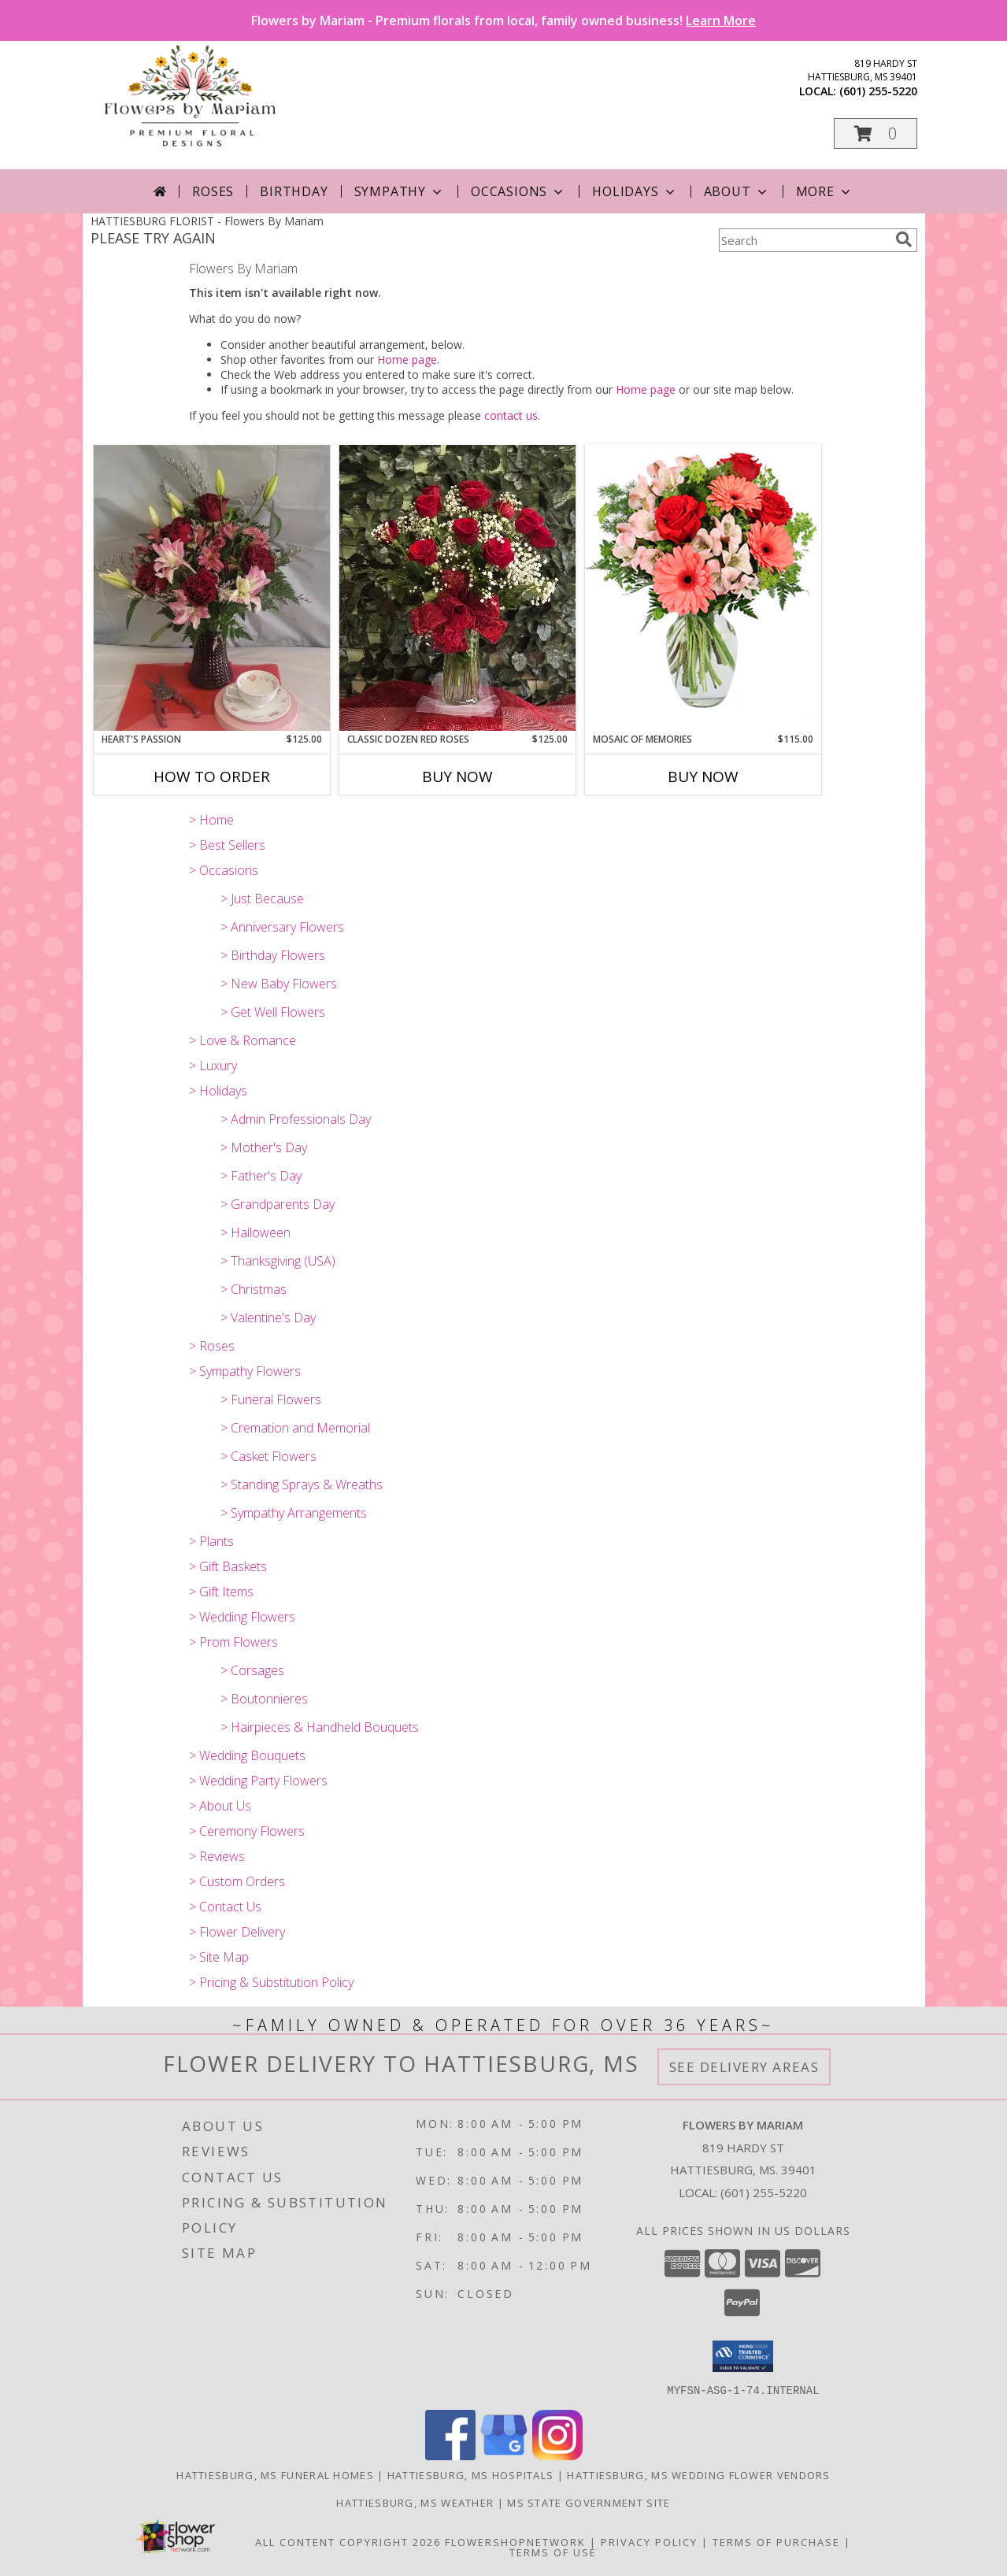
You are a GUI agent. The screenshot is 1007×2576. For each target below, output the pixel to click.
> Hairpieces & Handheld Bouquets (319, 1727)
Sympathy (399, 191)
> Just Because (262, 898)
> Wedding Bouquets (247, 1755)
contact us (511, 415)
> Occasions (223, 870)
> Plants (211, 1541)
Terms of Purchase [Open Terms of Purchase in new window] (776, 2541)
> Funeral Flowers (270, 1399)
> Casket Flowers (268, 1456)
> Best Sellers (227, 845)
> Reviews (217, 1856)
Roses (213, 191)
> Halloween (255, 1232)
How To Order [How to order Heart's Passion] (212, 776)
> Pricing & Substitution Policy (271, 1982)
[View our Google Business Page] (504, 2455)
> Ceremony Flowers (247, 1831)
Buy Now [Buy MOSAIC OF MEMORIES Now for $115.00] (703, 776)
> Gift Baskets (228, 1566)
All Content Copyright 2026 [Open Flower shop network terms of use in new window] (348, 2541)
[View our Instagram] (557, 2455)
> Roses (212, 1346)
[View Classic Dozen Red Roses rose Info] (457, 588)
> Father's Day (261, 1175)
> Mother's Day (263, 1147)
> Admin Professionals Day (295, 1119)
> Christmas (253, 1289)
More (824, 191)
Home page (407, 359)
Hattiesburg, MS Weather (415, 2502)
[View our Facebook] (450, 2455)
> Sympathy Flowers (245, 1371)
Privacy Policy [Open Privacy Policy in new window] (649, 2541)
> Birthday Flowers (272, 955)
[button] (875, 133)
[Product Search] (804, 240)
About (737, 191)
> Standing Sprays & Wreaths (301, 1484)
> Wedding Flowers (242, 1616)
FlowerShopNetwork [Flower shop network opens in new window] (515, 2541)
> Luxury (213, 1065)
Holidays (634, 191)
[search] (903, 239)
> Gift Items (221, 1591)
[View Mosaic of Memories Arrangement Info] (703, 588)
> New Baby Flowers (278, 983)
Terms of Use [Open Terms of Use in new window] (553, 2551)
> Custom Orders (237, 1881)
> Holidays (218, 1090)
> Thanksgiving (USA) (277, 1260)
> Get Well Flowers (272, 1012)
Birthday (294, 191)
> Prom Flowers (233, 1642)
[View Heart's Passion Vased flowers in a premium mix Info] (212, 588)
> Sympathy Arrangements (293, 1513)
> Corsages (252, 1670)
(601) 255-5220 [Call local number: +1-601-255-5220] (878, 90)
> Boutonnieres (264, 1698)
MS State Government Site (588, 2502)
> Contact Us (225, 1906)
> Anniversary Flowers (282, 927)
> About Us (220, 1805)
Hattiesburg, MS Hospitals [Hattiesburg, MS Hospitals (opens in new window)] (470, 2474)
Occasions (518, 191)
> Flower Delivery (237, 1931)
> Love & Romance (242, 1040)
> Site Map (219, 1957)
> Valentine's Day (268, 1317)
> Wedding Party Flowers (258, 1780)
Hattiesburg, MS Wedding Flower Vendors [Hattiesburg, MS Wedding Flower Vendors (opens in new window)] (698, 2474)
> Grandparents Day (277, 1204)
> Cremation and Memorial (295, 1427)
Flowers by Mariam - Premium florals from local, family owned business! (503, 20)
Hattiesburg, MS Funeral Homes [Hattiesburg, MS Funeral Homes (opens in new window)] (275, 2474)
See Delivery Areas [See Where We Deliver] (744, 2067)
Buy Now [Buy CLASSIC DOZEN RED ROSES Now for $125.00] (457, 776)
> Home (211, 819)
